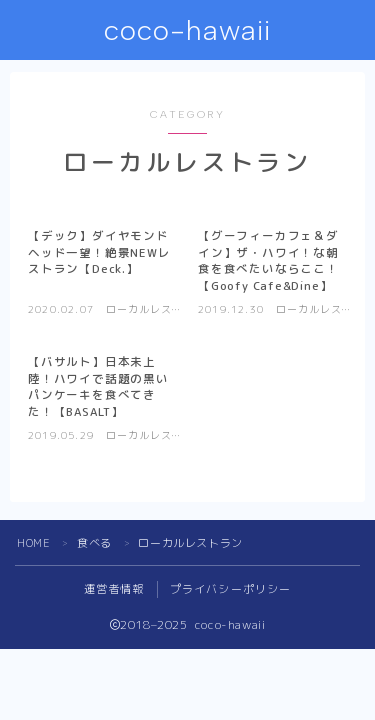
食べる (94, 543)
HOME (33, 543)
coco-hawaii (187, 30)
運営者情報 (114, 589)
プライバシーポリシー (231, 589)
